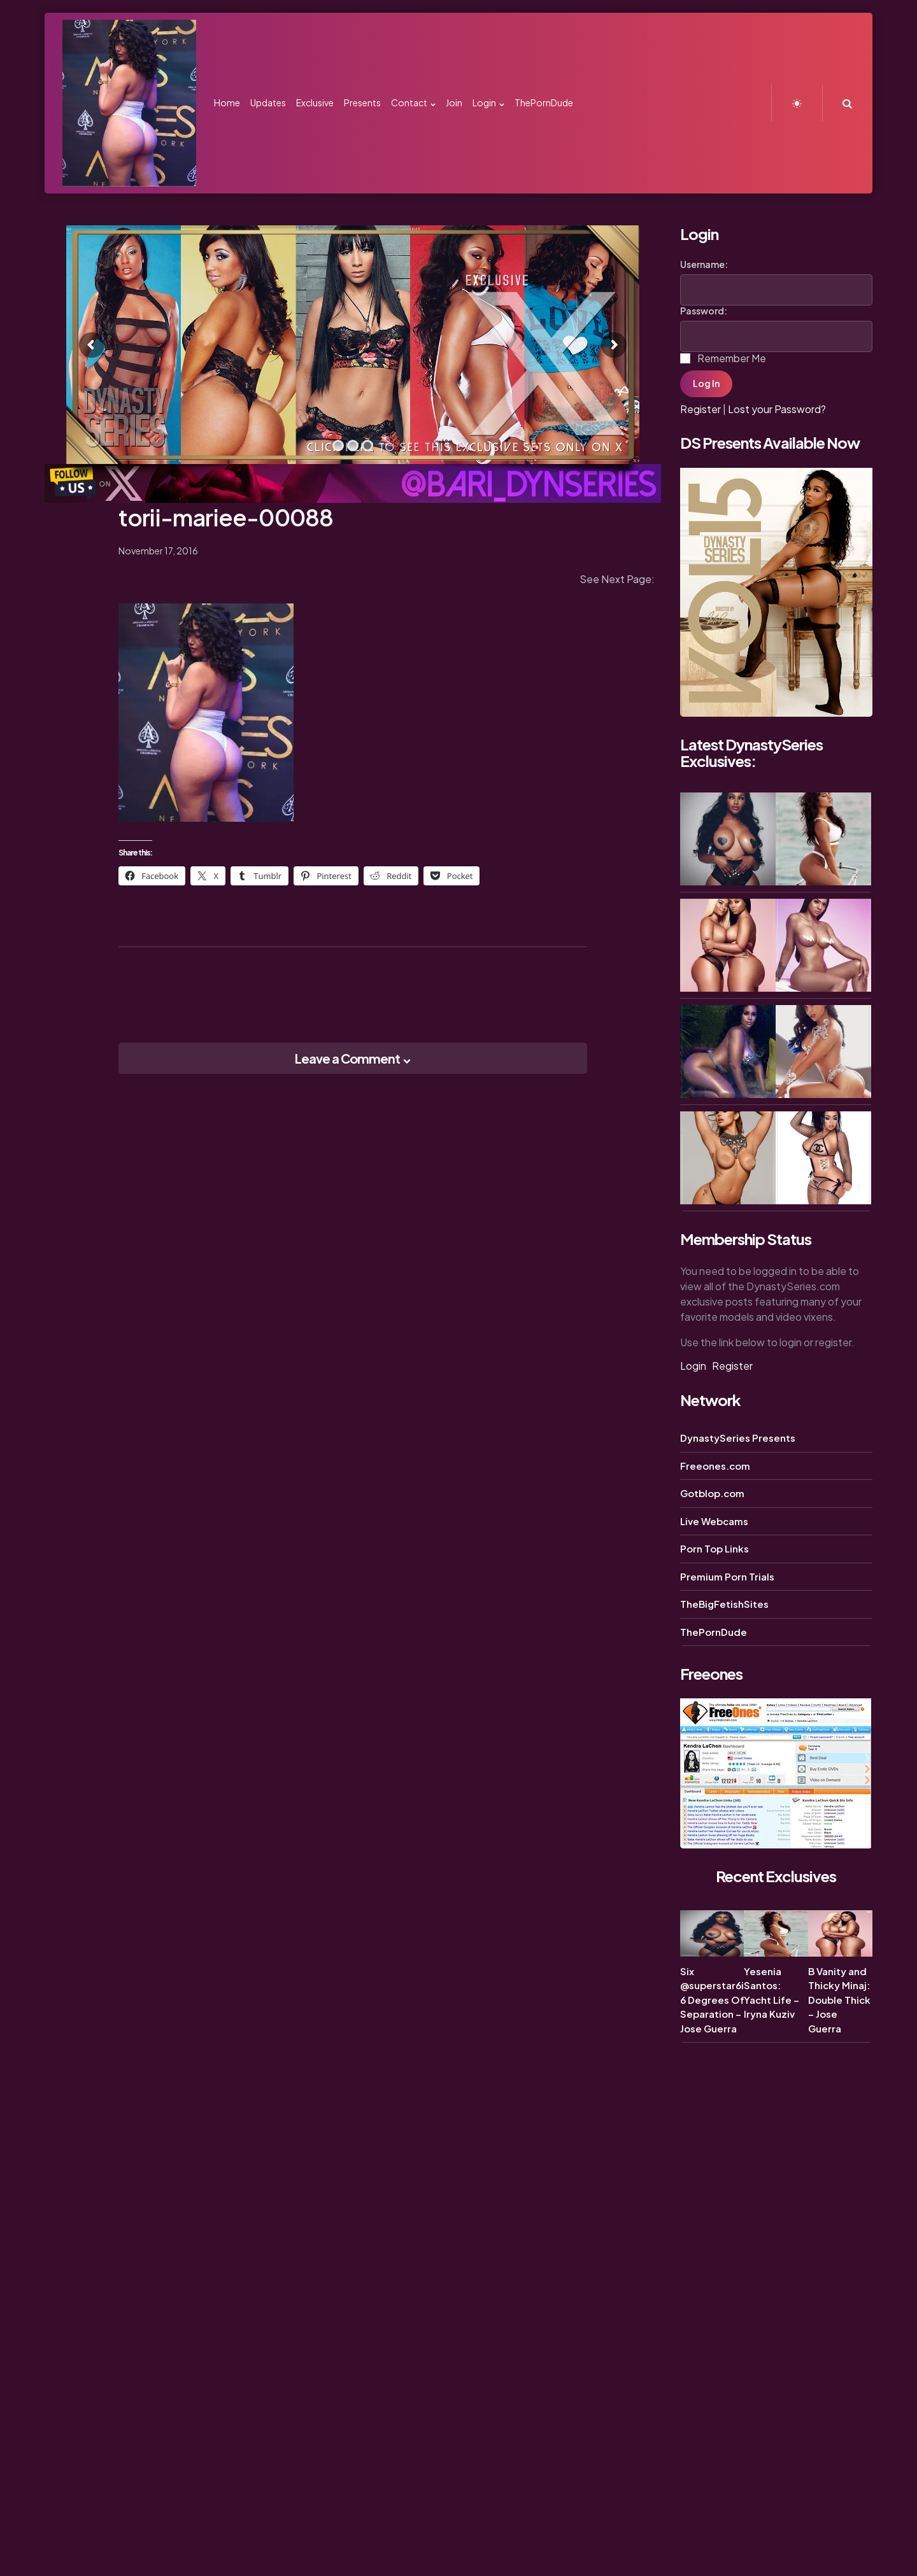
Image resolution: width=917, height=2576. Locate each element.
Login (693, 1365)
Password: (703, 311)
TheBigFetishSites (724, 1604)
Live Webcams (714, 1521)
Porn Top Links (714, 1548)
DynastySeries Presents (737, 1438)
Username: (704, 264)
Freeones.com (715, 1466)
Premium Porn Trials (727, 1576)
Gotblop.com (712, 1493)
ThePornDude (713, 1632)
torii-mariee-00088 (226, 517)
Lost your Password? (777, 409)
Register (700, 409)
